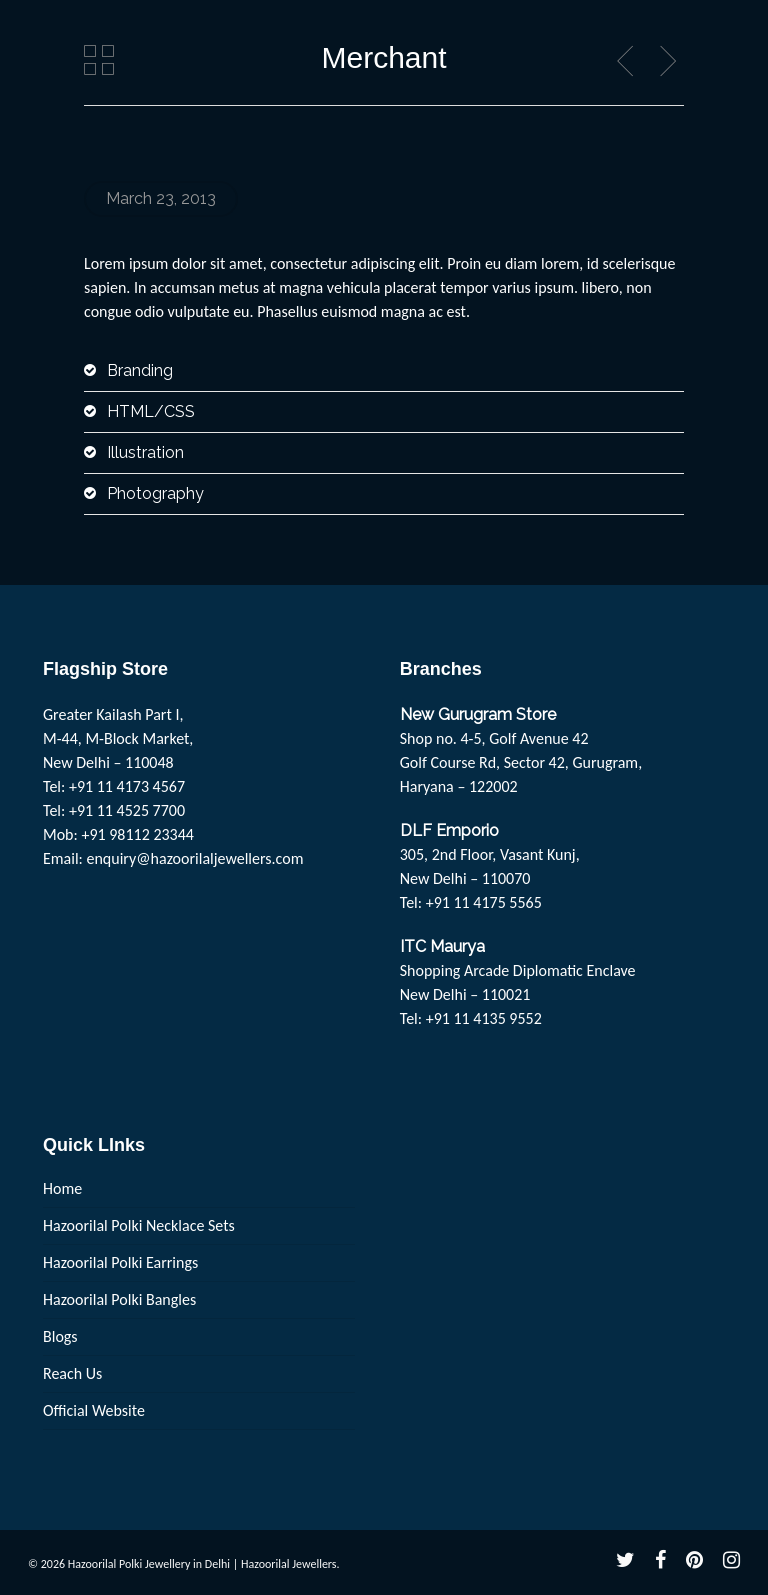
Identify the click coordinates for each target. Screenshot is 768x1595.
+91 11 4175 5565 (484, 902)
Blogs (60, 1336)
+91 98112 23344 (137, 834)
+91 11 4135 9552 (484, 1018)
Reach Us (72, 1373)
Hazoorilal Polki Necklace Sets (139, 1225)
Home (62, 1188)
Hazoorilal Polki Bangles (119, 1299)
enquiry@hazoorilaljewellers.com (195, 858)
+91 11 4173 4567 (127, 786)
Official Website (94, 1410)
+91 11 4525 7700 (127, 810)
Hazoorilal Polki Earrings (120, 1262)
